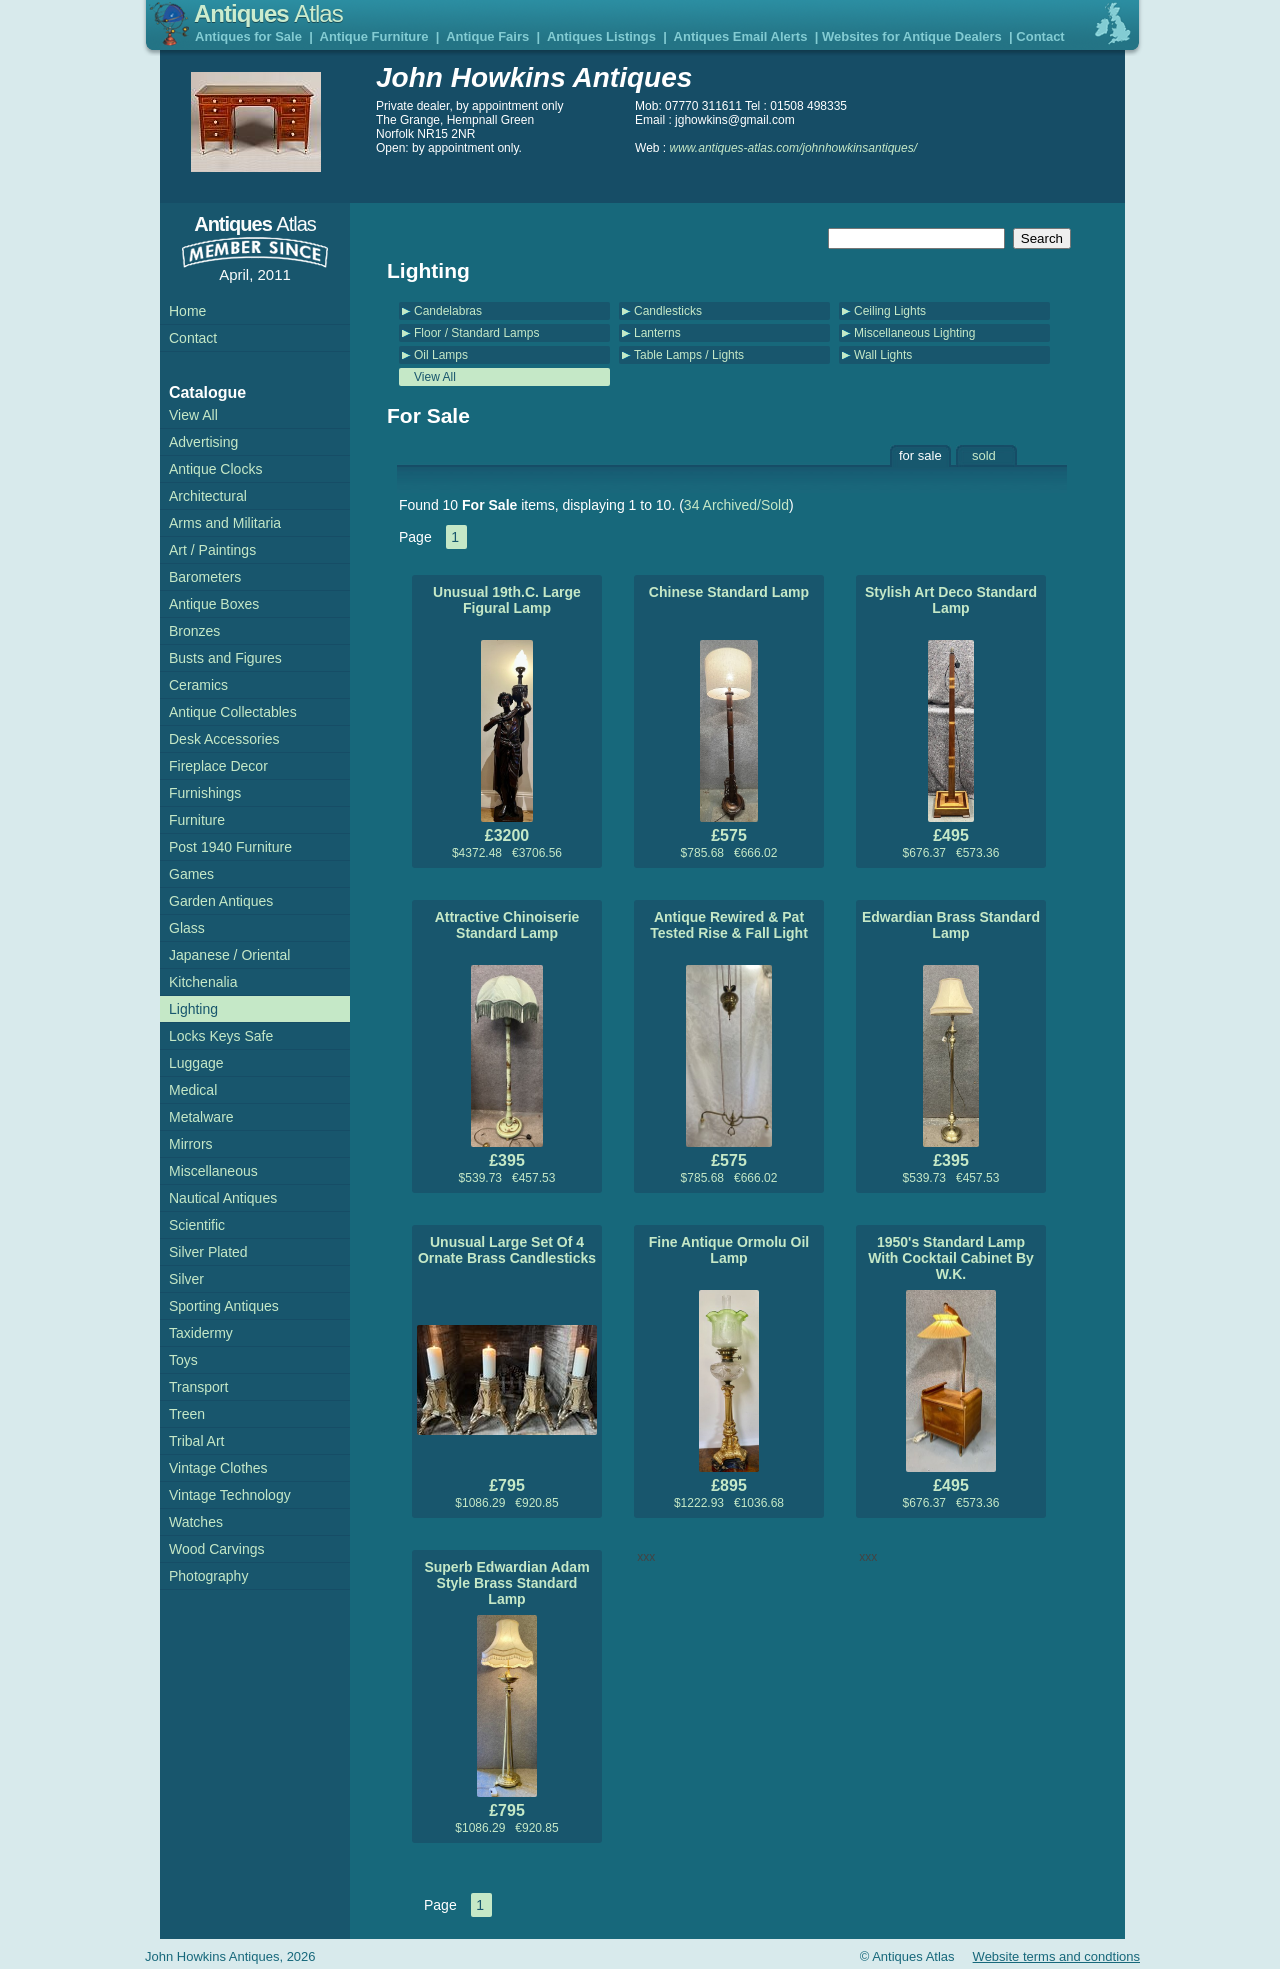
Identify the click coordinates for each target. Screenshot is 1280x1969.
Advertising (203, 442)
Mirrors (191, 1144)
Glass (187, 928)
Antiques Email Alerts (741, 36)
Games (191, 874)
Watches (196, 1522)
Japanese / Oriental (229, 955)
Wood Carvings (216, 1549)
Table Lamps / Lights (689, 355)
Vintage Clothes (218, 1468)
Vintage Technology (230, 1495)
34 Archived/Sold (736, 505)
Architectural (208, 496)
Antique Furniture (374, 36)
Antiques (268, 13)
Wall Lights (883, 355)
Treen (187, 1414)
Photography (208, 1576)
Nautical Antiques (223, 1198)
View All (435, 377)
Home (187, 311)
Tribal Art (197, 1441)
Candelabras (448, 311)
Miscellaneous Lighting (914, 333)
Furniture (197, 820)
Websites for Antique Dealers (912, 36)
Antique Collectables (233, 712)
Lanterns (657, 333)
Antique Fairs (487, 36)
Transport (198, 1387)
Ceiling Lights (890, 311)
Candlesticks (668, 311)
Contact (1040, 36)
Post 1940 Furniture (230, 847)
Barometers (205, 577)
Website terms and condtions (1056, 1956)
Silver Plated (208, 1252)
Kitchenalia (203, 982)
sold (984, 455)
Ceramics (198, 685)
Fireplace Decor (218, 766)
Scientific (197, 1225)
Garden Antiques (221, 901)
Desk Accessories (224, 739)
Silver (186, 1279)
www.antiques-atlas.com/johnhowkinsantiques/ (793, 148)
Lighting (193, 1009)
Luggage (196, 1063)
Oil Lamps (441, 355)
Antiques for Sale (248, 36)
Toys (183, 1360)
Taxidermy (201, 1333)
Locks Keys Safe (221, 1036)
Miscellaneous (213, 1171)
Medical (193, 1090)
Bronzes (194, 631)
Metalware (201, 1117)
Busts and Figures (225, 658)
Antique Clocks (215, 469)
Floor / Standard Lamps (476, 333)
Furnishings (205, 793)
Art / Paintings (212, 550)
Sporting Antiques (224, 1306)
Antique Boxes (214, 604)
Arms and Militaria (225, 523)
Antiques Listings (601, 36)
